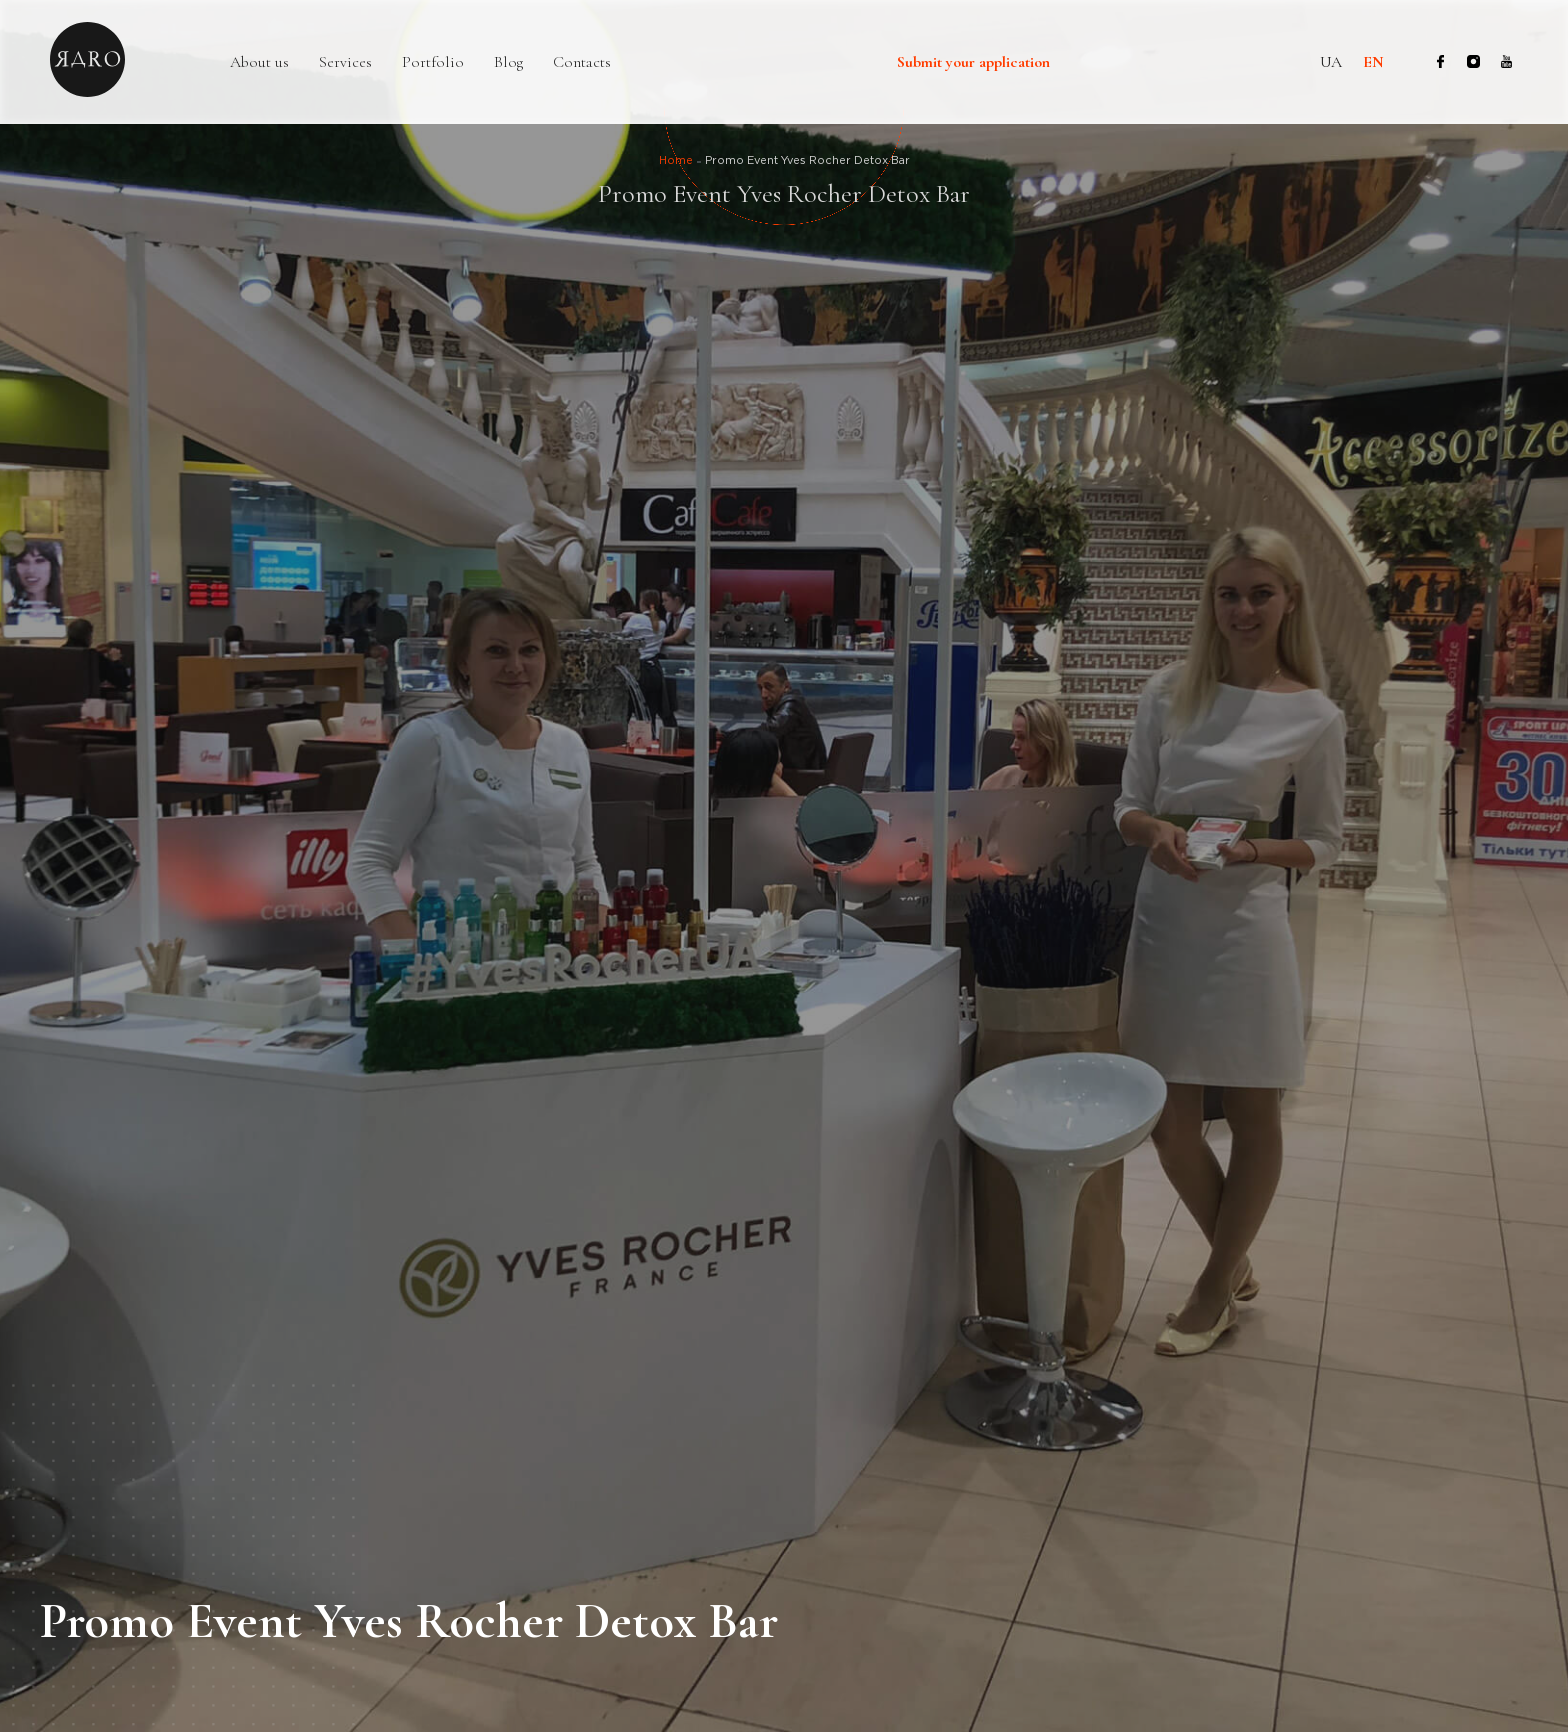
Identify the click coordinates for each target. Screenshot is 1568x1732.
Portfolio (433, 62)
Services (345, 62)
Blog (508, 62)
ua (1331, 62)
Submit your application (973, 63)
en (1373, 62)
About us (259, 62)
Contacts (582, 62)
